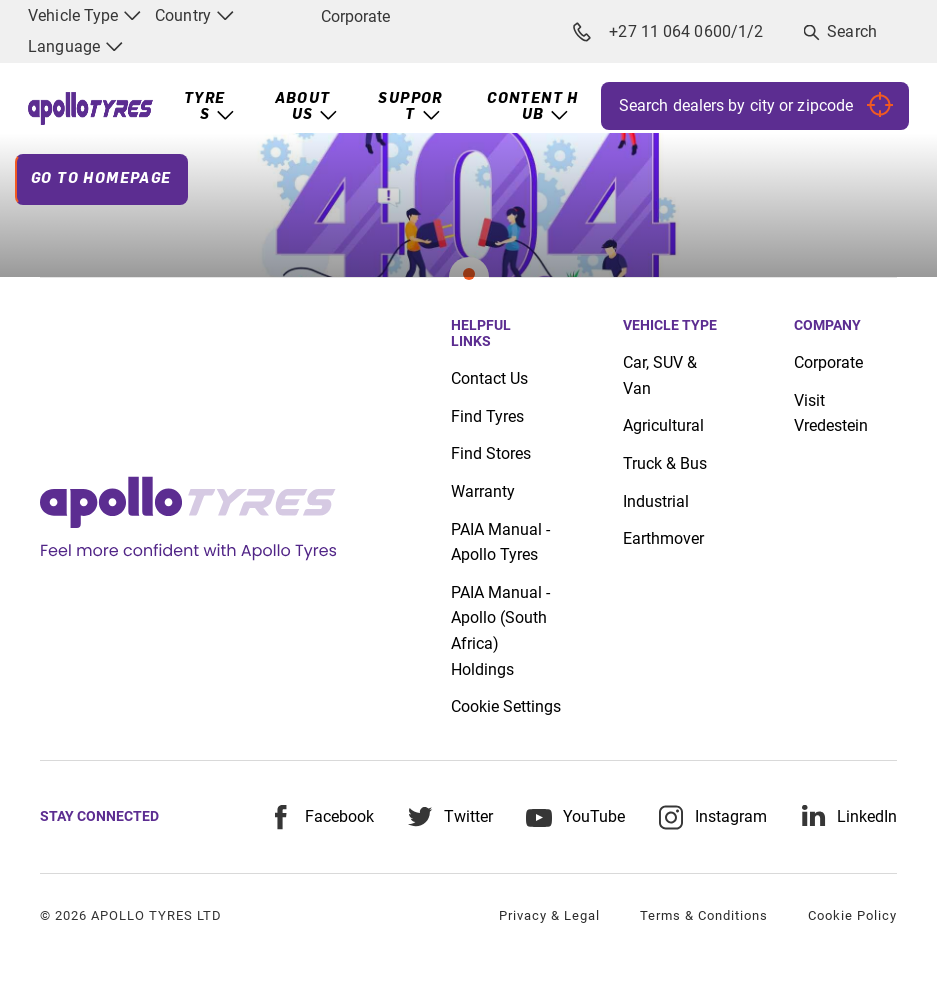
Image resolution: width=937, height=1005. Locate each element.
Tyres (205, 107)
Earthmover (663, 538)
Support (410, 107)
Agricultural (663, 425)
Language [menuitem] (75, 46)
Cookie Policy (852, 915)
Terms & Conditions (704, 915)
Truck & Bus (665, 463)
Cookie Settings (506, 707)
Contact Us (489, 378)
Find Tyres (487, 416)
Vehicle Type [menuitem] (84, 15)
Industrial (656, 501)
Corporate (355, 16)
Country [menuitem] (194, 15)
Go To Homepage (101, 179)
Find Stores (491, 453)
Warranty (483, 491)
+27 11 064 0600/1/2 (669, 32)
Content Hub (533, 107)
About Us (303, 107)
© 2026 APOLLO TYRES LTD (131, 915)
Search (852, 31)
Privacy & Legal (549, 915)
